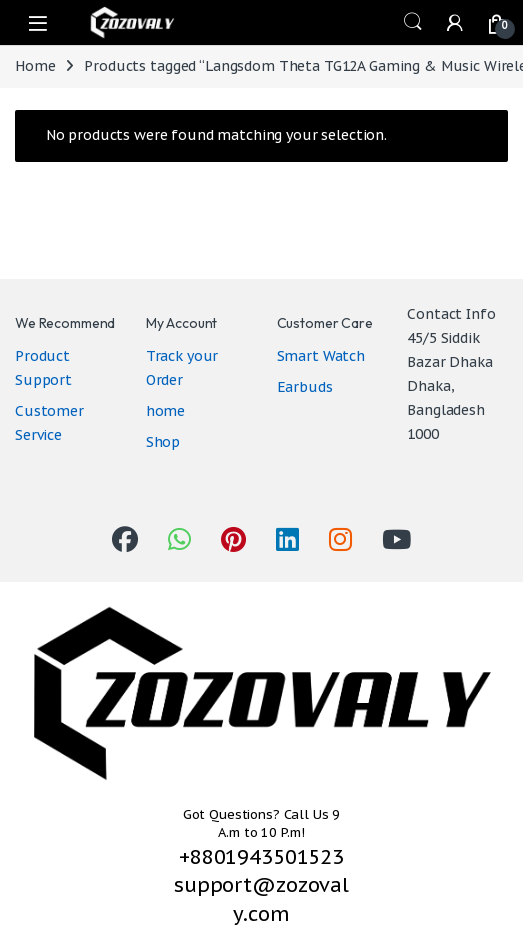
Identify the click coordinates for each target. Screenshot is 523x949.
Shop (163, 442)
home (165, 411)
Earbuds (305, 387)
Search (413, 22)
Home (35, 66)
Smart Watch (321, 356)
